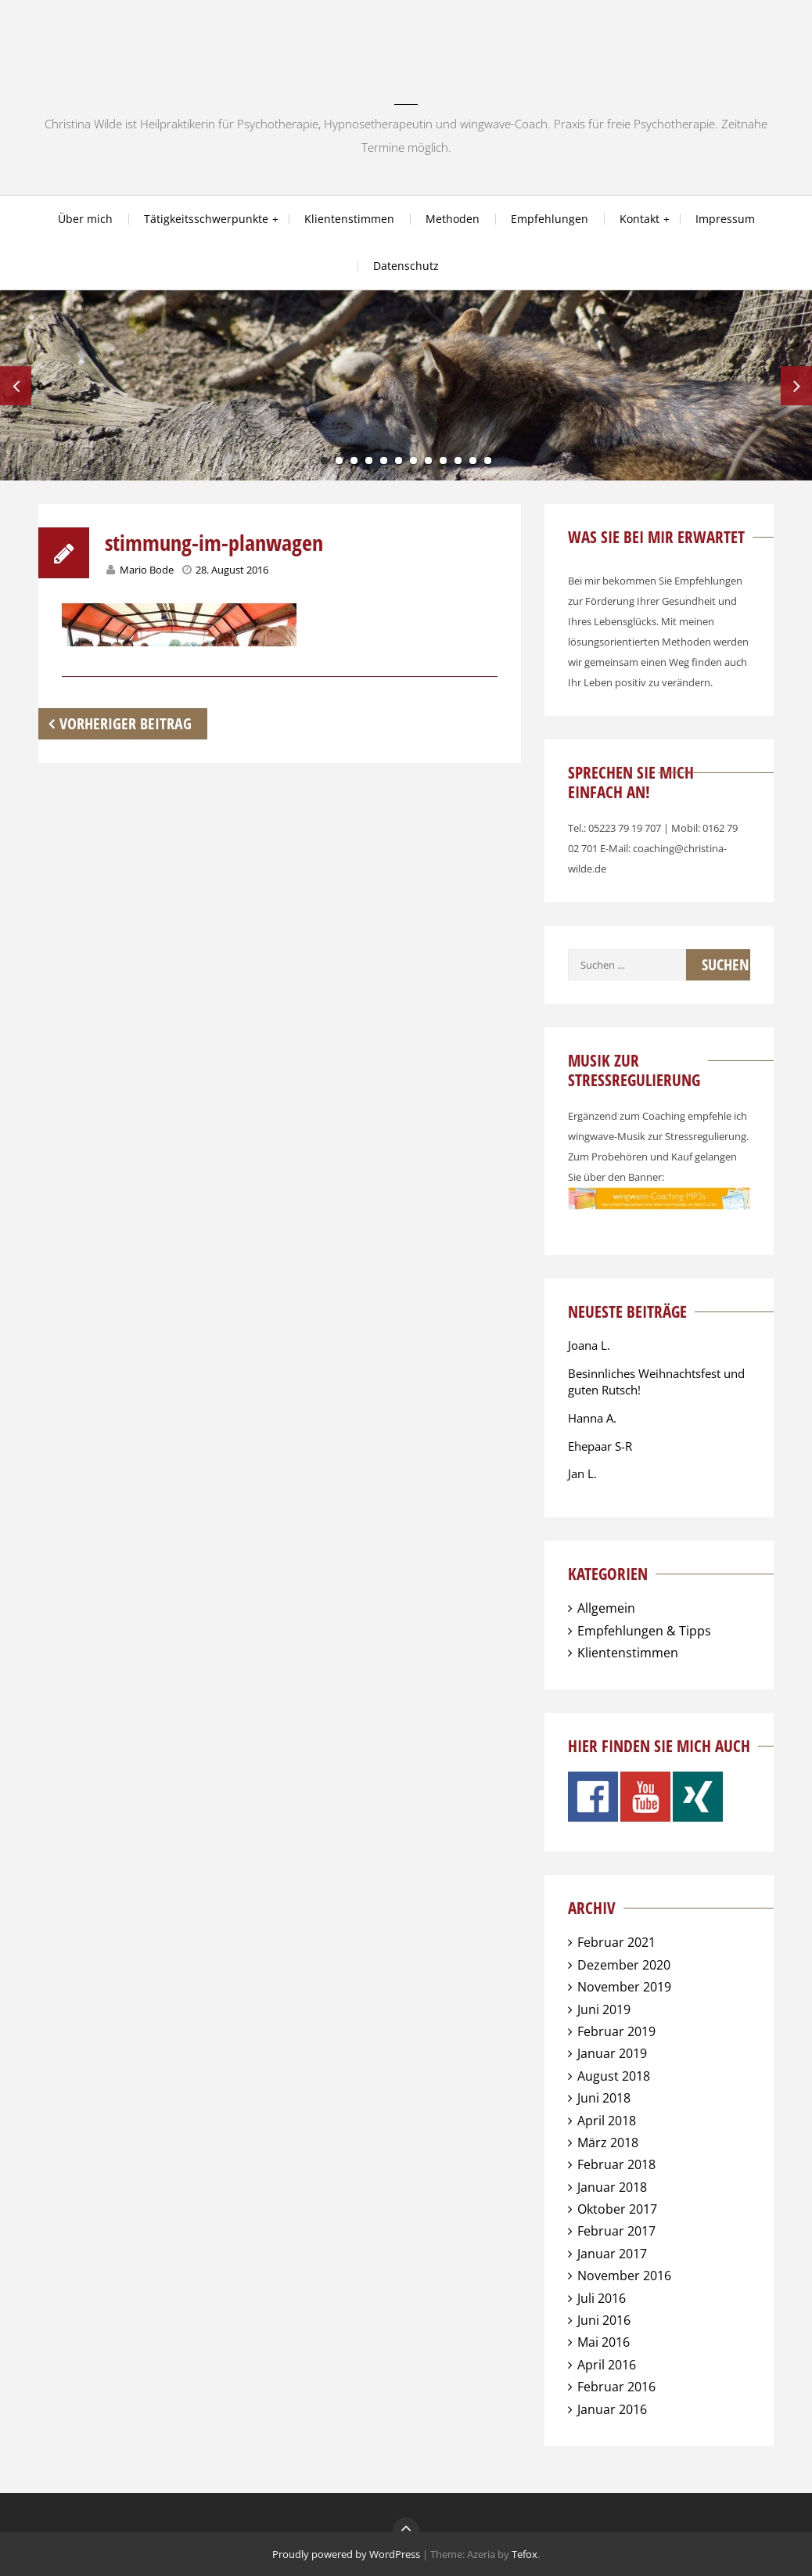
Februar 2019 (616, 2031)
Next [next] (796, 385)
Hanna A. (592, 1418)
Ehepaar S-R (600, 1446)
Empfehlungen (549, 218)
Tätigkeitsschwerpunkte (206, 218)
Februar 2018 (616, 2164)
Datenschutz (406, 265)
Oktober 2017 (617, 2209)
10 (458, 460)
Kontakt (639, 218)
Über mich (85, 218)
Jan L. (582, 1473)
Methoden (453, 218)
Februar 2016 (616, 2386)
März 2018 (607, 2142)
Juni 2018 (604, 2097)
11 (472, 460)
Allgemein (606, 1608)
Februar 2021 (616, 1942)
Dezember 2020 (623, 1964)
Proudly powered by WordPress (346, 2554)
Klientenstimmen (349, 218)
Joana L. (589, 1345)
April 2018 (606, 2120)
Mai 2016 (603, 2342)
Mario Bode (147, 570)
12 (487, 460)
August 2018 (613, 2076)
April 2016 (606, 2364)
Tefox (524, 2554)
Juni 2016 (604, 2320)
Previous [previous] (15, 385)
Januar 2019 (612, 2053)
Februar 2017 (616, 2231)
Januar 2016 (612, 2409)
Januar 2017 (612, 2253)
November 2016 (624, 2275)
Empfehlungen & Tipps (644, 1630)
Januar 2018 (612, 2187)
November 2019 (624, 1986)
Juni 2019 (604, 2009)
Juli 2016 (601, 2298)
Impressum (725, 218)
